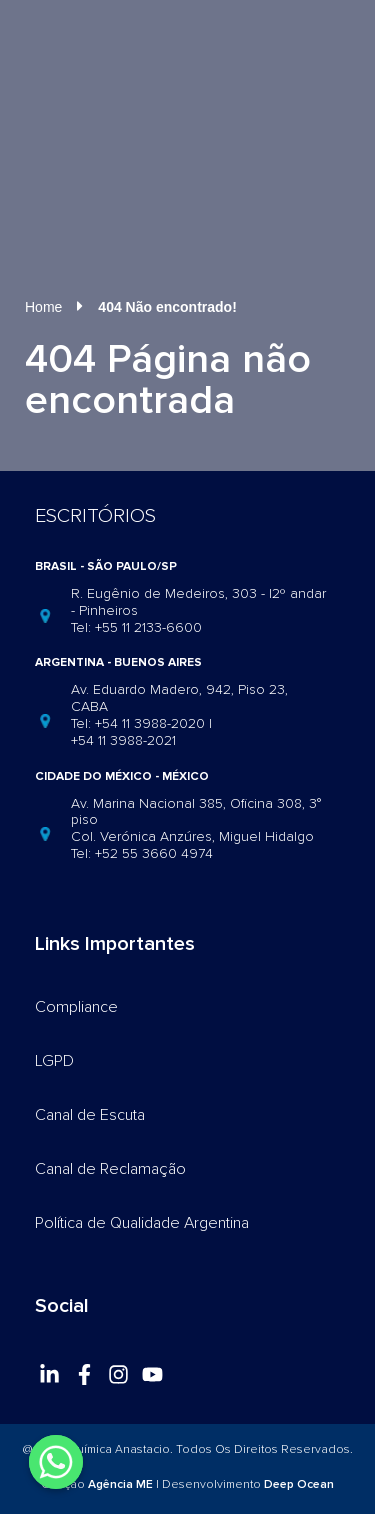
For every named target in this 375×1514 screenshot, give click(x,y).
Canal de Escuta (90, 1115)
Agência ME (120, 1484)
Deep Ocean (299, 1484)
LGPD (54, 1061)
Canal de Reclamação (110, 1169)
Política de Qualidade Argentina (142, 1223)
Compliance (76, 1007)
